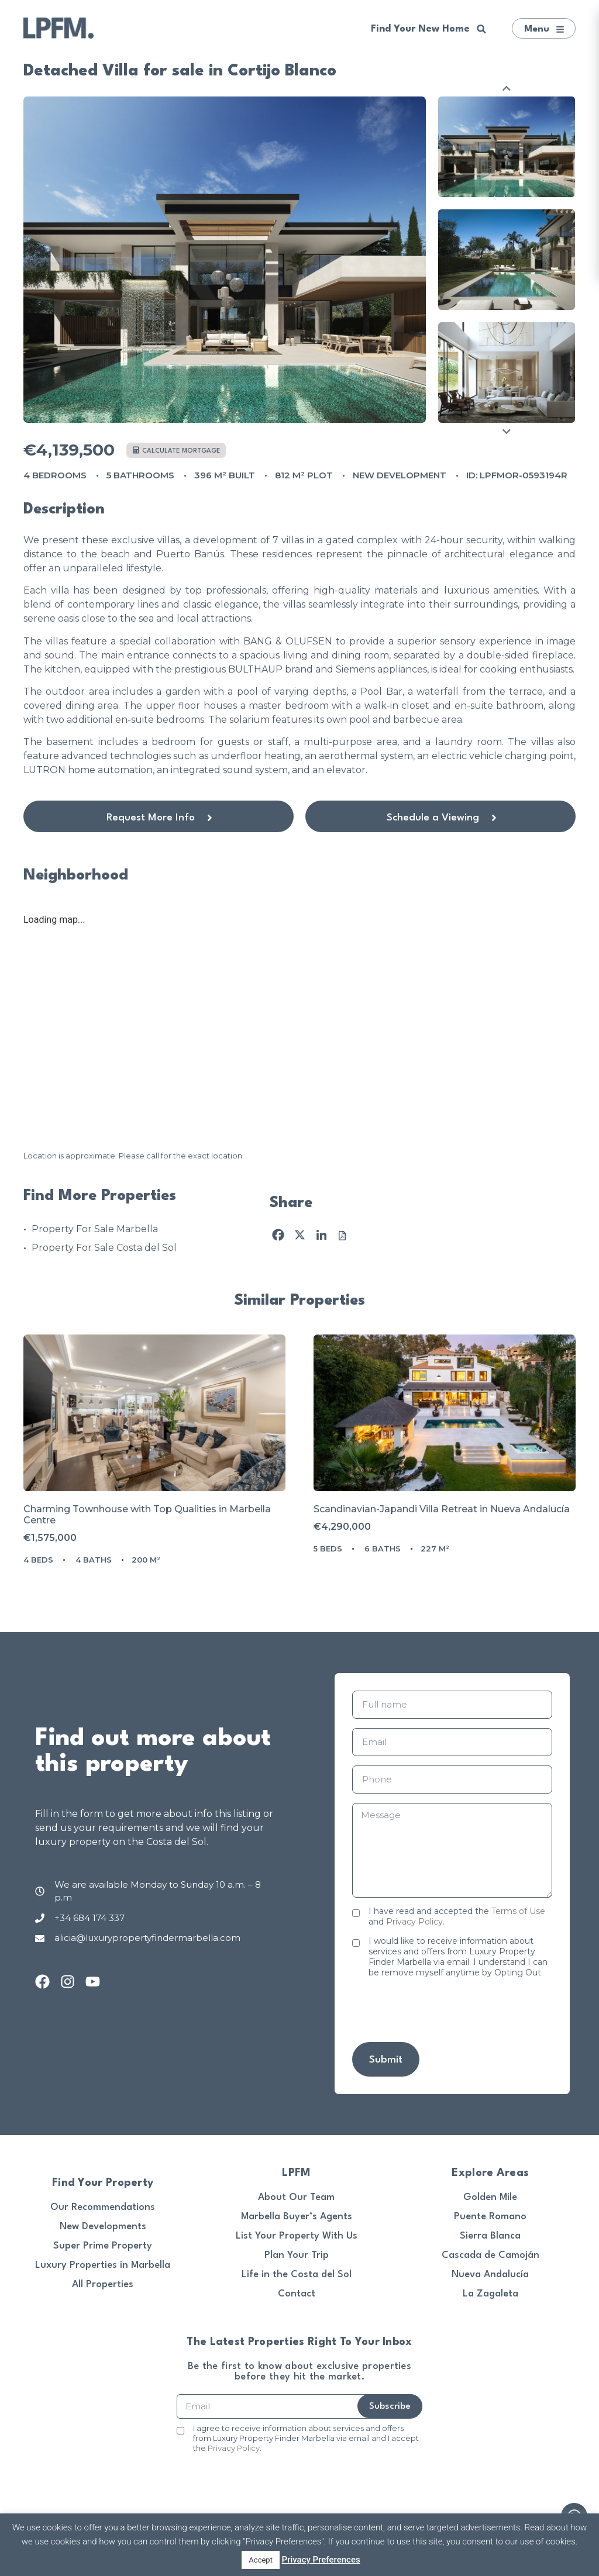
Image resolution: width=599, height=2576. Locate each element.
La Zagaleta (490, 2294)
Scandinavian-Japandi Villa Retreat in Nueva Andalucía (442, 1509)
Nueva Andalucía (490, 2275)
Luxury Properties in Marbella (102, 2265)
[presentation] (441, 2010)
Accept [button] (261, 2560)
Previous (506, 88)
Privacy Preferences (321, 2559)
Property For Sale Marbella (95, 1228)
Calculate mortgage (177, 450)
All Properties (102, 2284)
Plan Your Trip (296, 2255)
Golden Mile (490, 2197)
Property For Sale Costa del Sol (104, 1247)
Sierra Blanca (490, 2236)
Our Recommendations (102, 2207)
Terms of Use (518, 1911)
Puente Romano (490, 2217)
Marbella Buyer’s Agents (296, 2217)
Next (506, 431)
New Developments (103, 2227)
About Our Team (296, 2197)
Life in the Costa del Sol (297, 2275)
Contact (296, 2294)
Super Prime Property (102, 2246)
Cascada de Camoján (490, 2255)
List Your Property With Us (296, 2236)
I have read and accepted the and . (457, 1916)
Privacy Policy (414, 1921)
